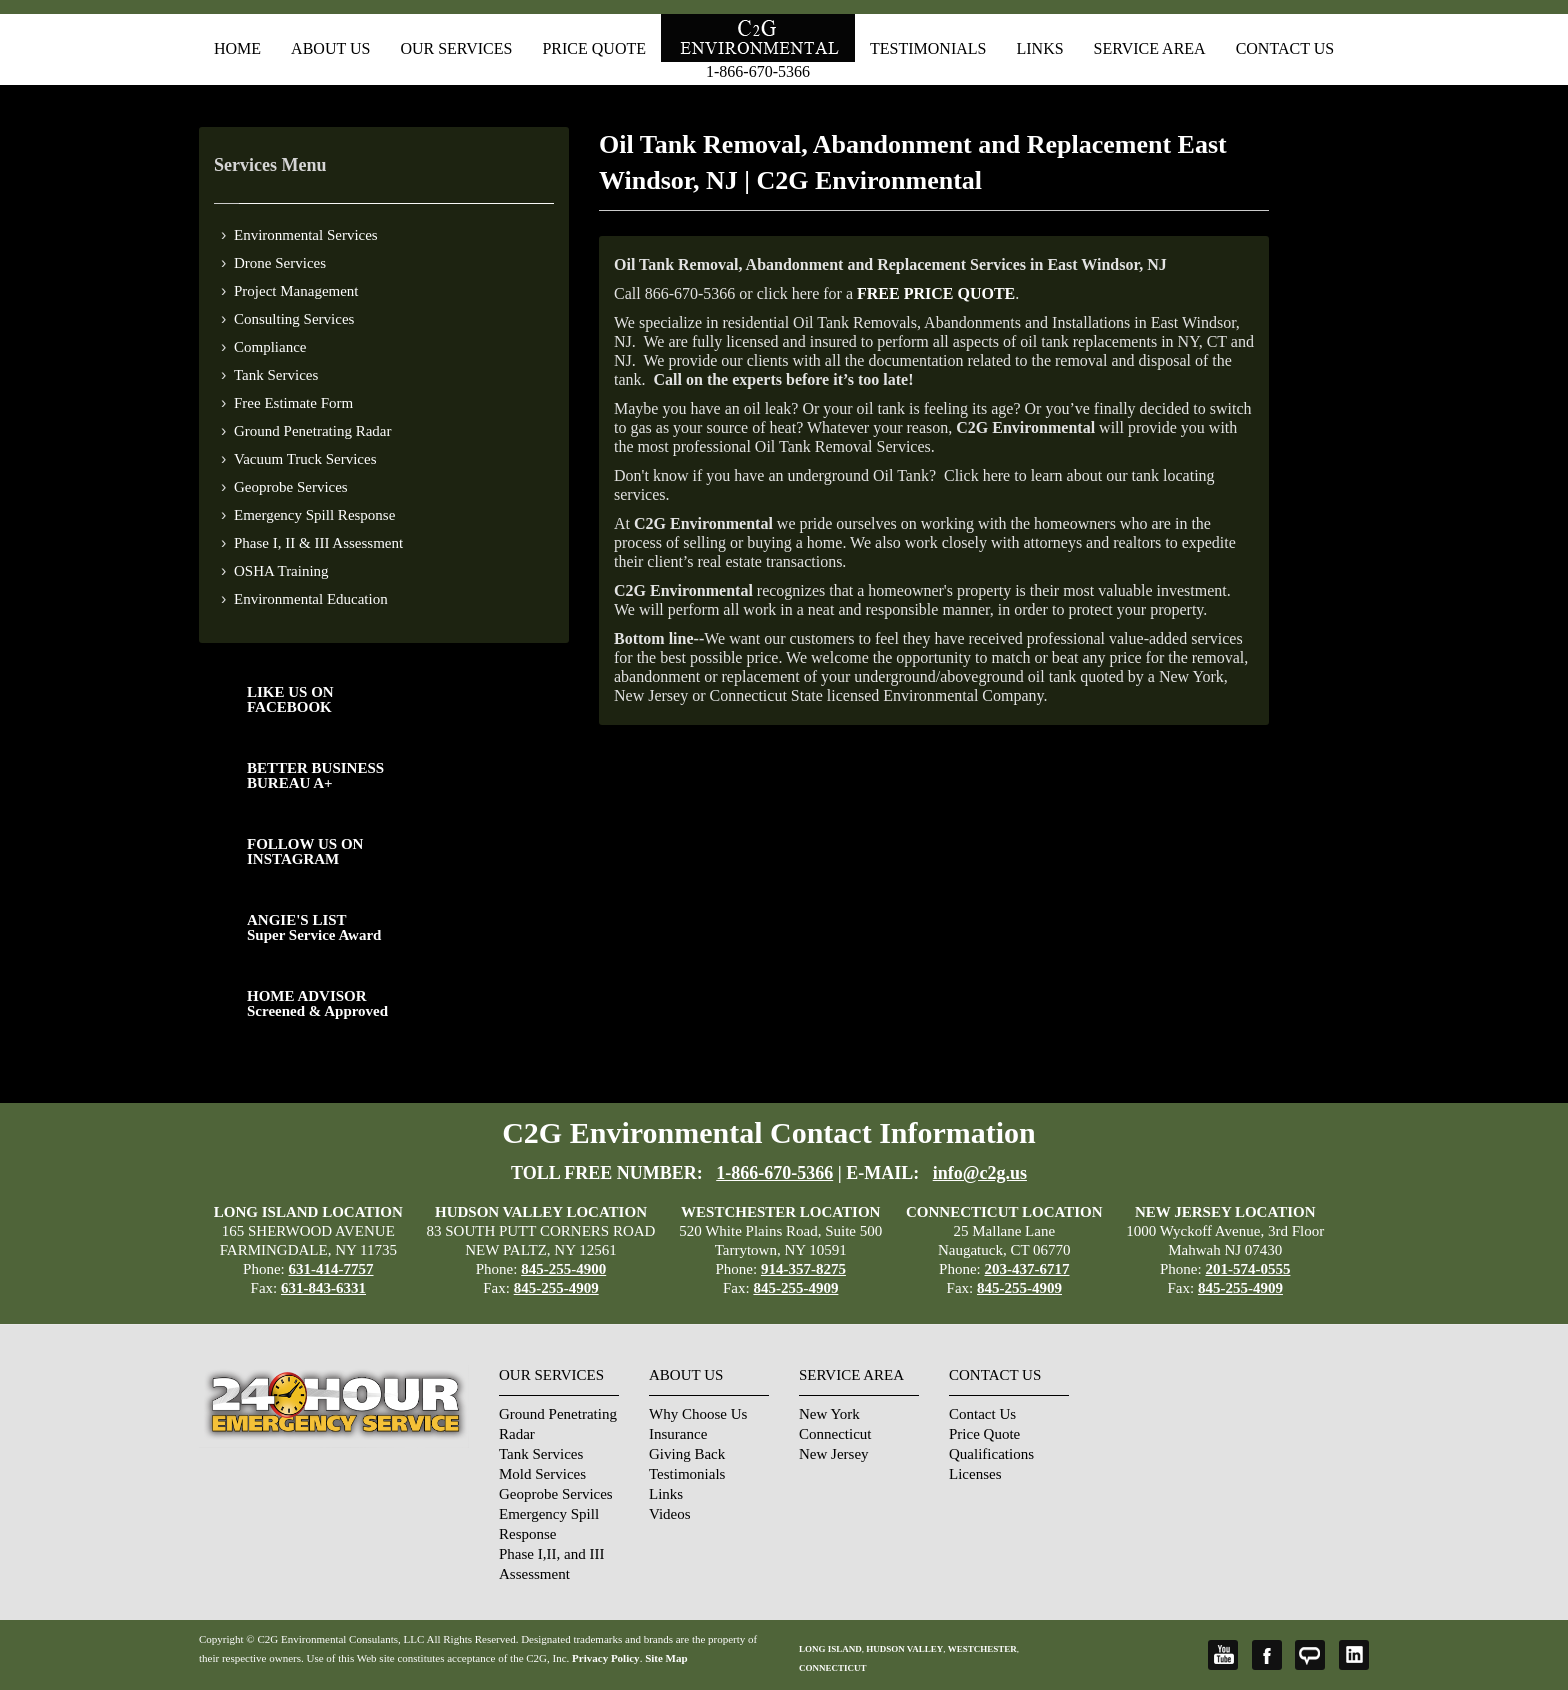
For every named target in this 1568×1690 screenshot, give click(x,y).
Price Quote (594, 48)
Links (1039, 48)
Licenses (975, 1474)
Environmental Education (311, 599)
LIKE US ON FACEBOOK (290, 699)
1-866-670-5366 (758, 71)
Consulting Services (294, 319)
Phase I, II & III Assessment (318, 543)
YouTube (1223, 1655)
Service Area (1150, 48)
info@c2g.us (980, 1173)
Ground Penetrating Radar (312, 431)
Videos (670, 1514)
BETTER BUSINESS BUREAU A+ (315, 775)
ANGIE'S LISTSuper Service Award (314, 927)
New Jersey (834, 1454)
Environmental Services (306, 235)
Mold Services (542, 1474)
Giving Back (687, 1454)
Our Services (456, 48)
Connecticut (835, 1434)
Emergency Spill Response (314, 515)
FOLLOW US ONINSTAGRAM (305, 851)
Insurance (678, 1434)
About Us (330, 48)
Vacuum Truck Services (305, 459)
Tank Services (276, 375)
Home (237, 48)
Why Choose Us (698, 1414)
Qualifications (991, 1454)
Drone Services (280, 263)
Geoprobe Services (291, 487)
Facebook (1267, 1655)
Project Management (296, 291)
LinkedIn (1354, 1655)
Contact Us (1285, 48)
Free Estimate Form (293, 403)
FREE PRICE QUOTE (936, 293)
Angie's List (1310, 1655)
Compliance (270, 347)
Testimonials (928, 48)
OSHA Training (281, 571)
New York (829, 1414)
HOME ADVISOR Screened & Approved (317, 1003)
